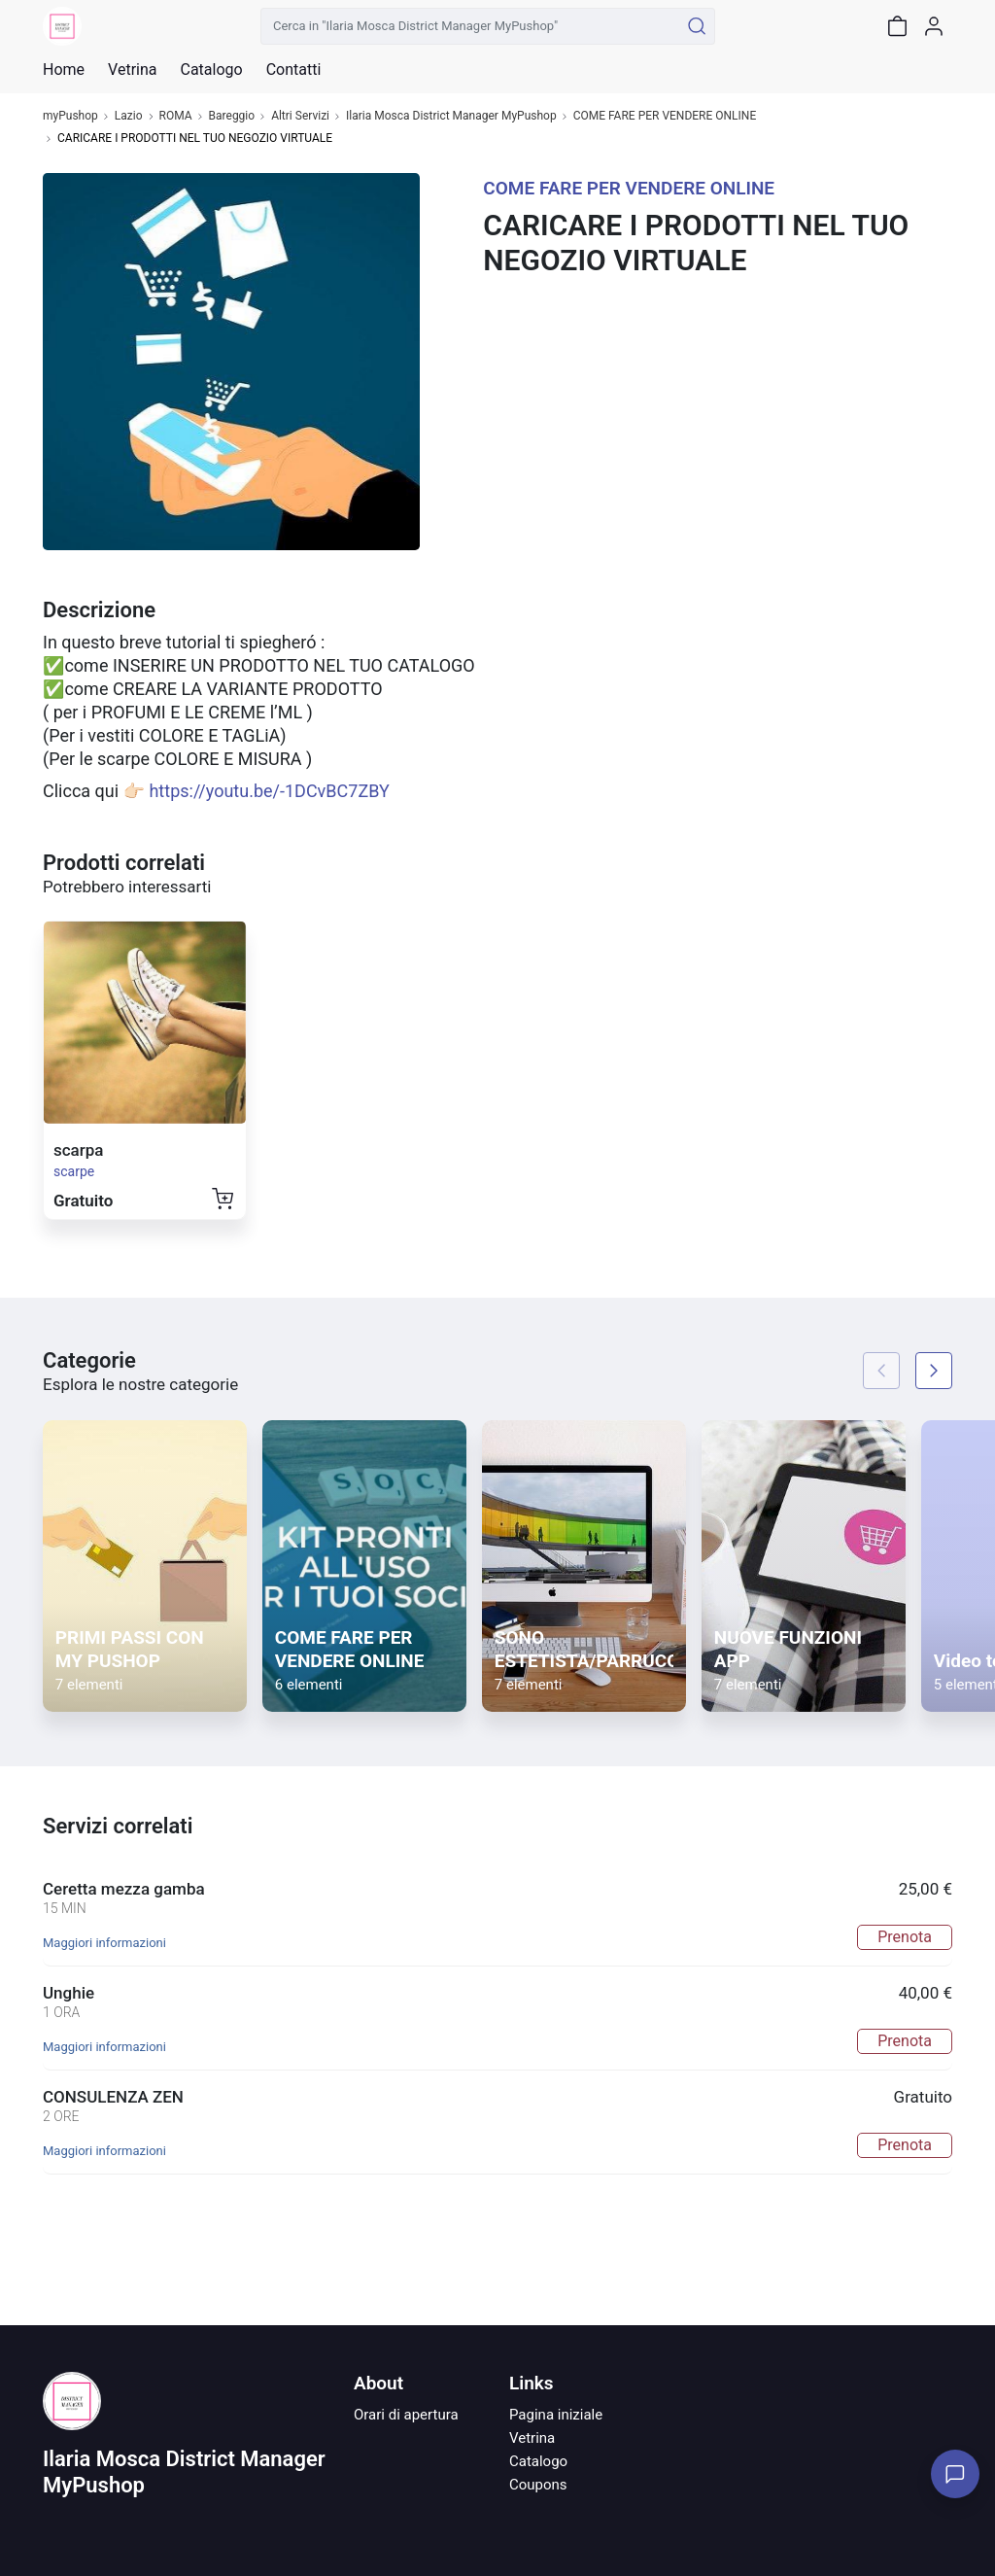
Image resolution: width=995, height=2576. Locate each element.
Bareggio (232, 116)
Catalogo (211, 70)
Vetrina (532, 2438)
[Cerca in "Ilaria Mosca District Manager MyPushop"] (469, 26)
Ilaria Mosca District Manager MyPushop (451, 116)
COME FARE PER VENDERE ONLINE (665, 116)
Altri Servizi (300, 116)
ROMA (175, 116)
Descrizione (99, 610)
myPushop (70, 116)
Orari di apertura (406, 2414)
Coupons (538, 2484)
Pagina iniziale (555, 2414)
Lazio (129, 116)
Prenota (904, 1937)
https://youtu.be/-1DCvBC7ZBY (269, 791)
